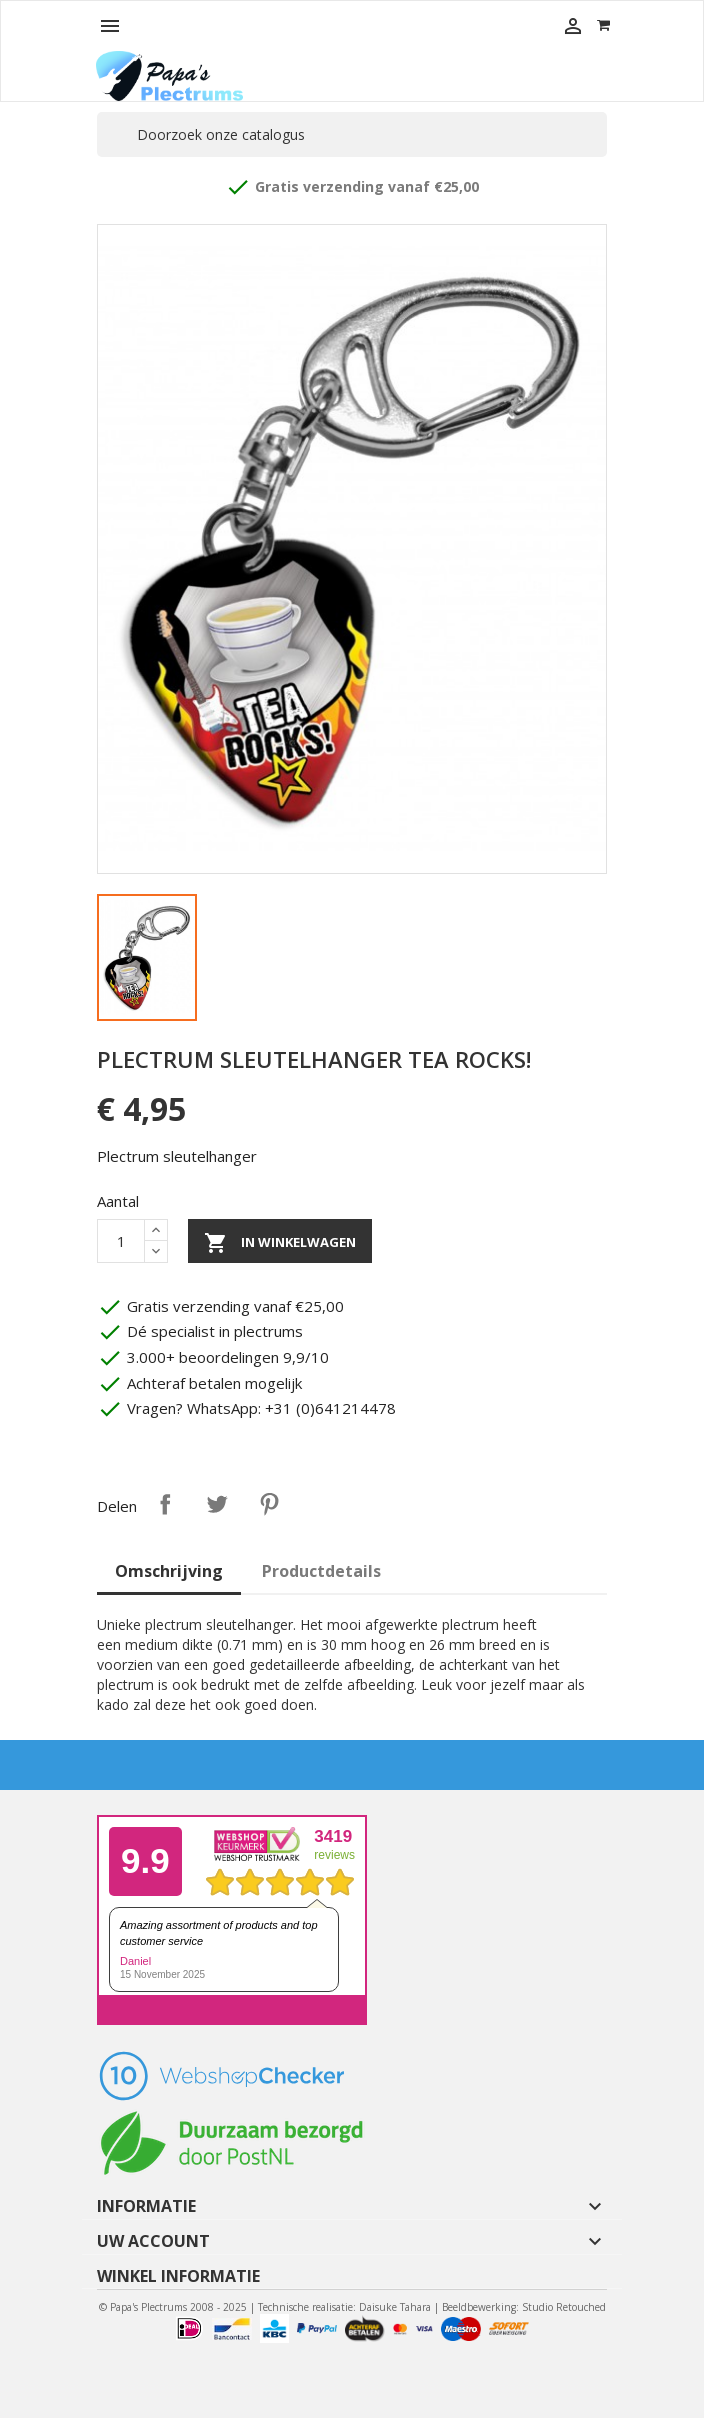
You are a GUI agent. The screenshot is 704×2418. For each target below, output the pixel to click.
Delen (165, 1504)
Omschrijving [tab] (169, 1571)
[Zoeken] (352, 134)
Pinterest (269, 1504)
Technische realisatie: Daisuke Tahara (344, 2307)
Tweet (217, 1504)
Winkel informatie (178, 2276)
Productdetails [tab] (321, 1571)
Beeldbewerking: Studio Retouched (524, 2307)
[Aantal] (121, 1241)
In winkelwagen (280, 1243)
